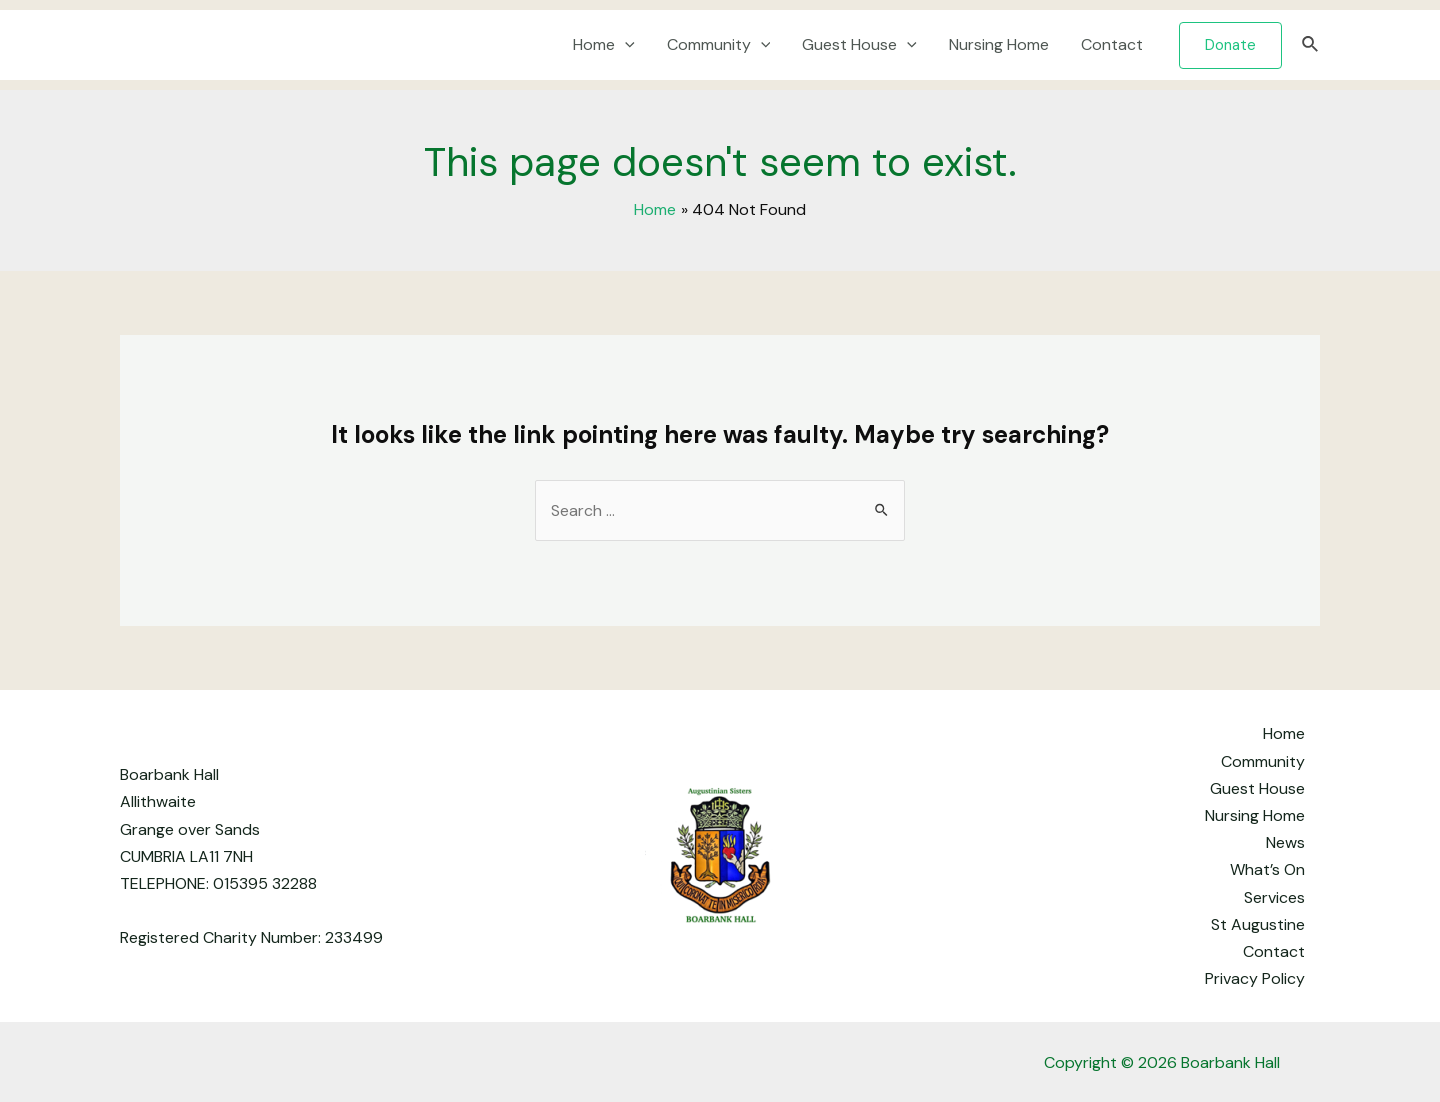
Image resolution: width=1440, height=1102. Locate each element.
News (1285, 842)
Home (604, 45)
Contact (1112, 44)
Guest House (859, 45)
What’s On (1267, 869)
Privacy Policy (1255, 978)
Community (719, 45)
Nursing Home (999, 44)
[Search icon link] (1311, 45)
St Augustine (1258, 924)
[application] (625, 45)
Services (1274, 897)
